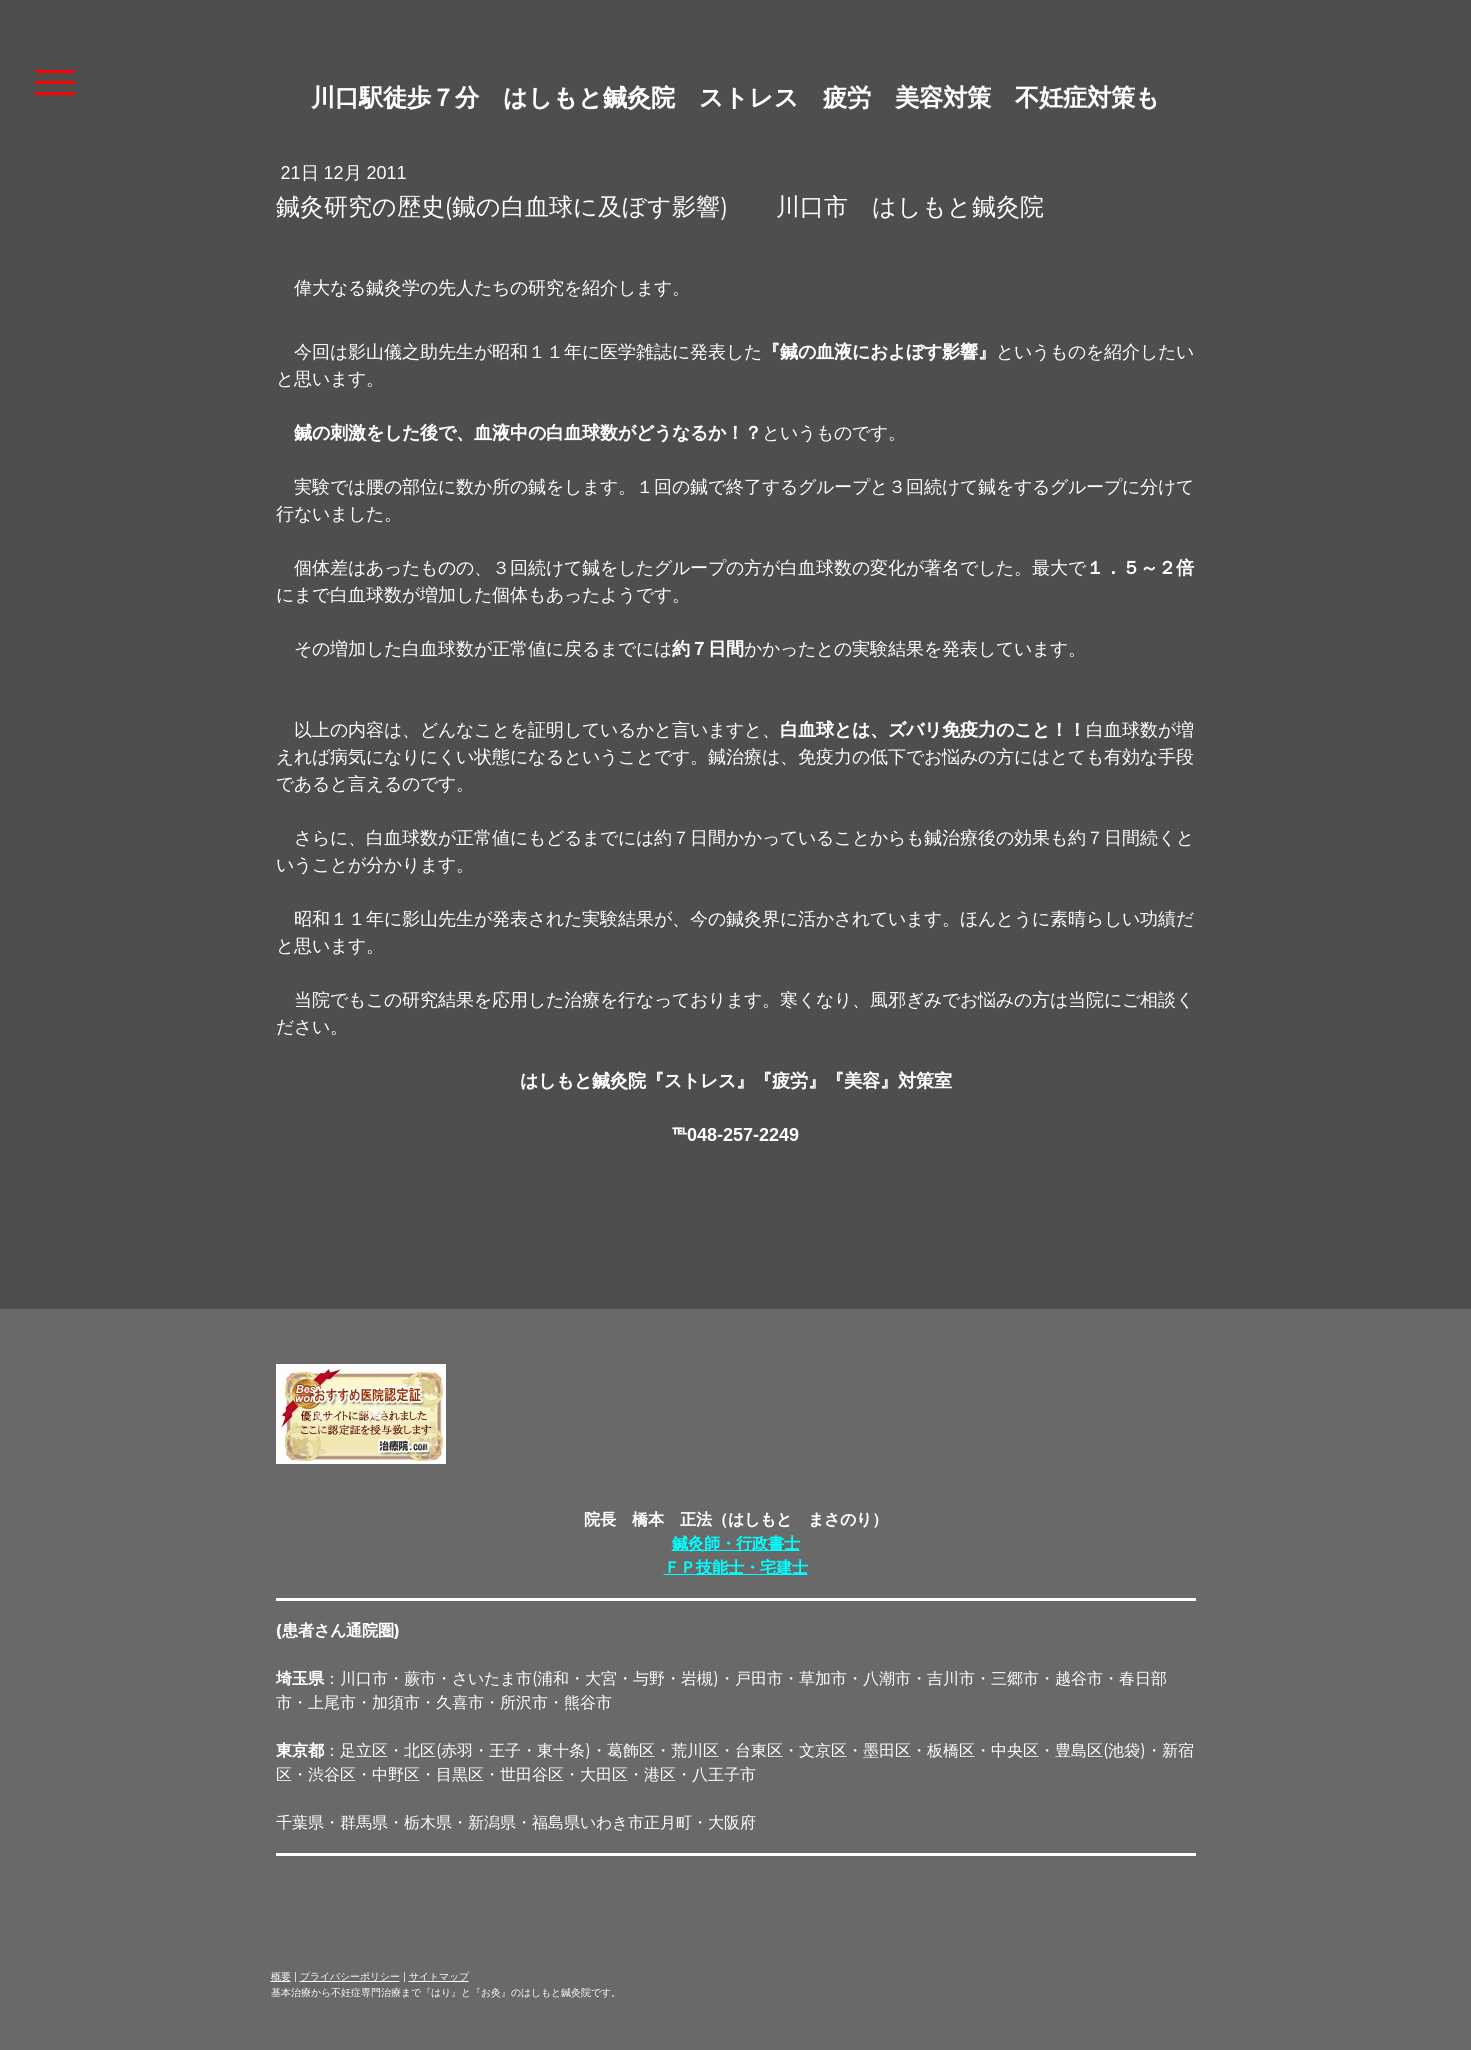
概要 (281, 1976)
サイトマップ (439, 1976)
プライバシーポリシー (350, 1976)
